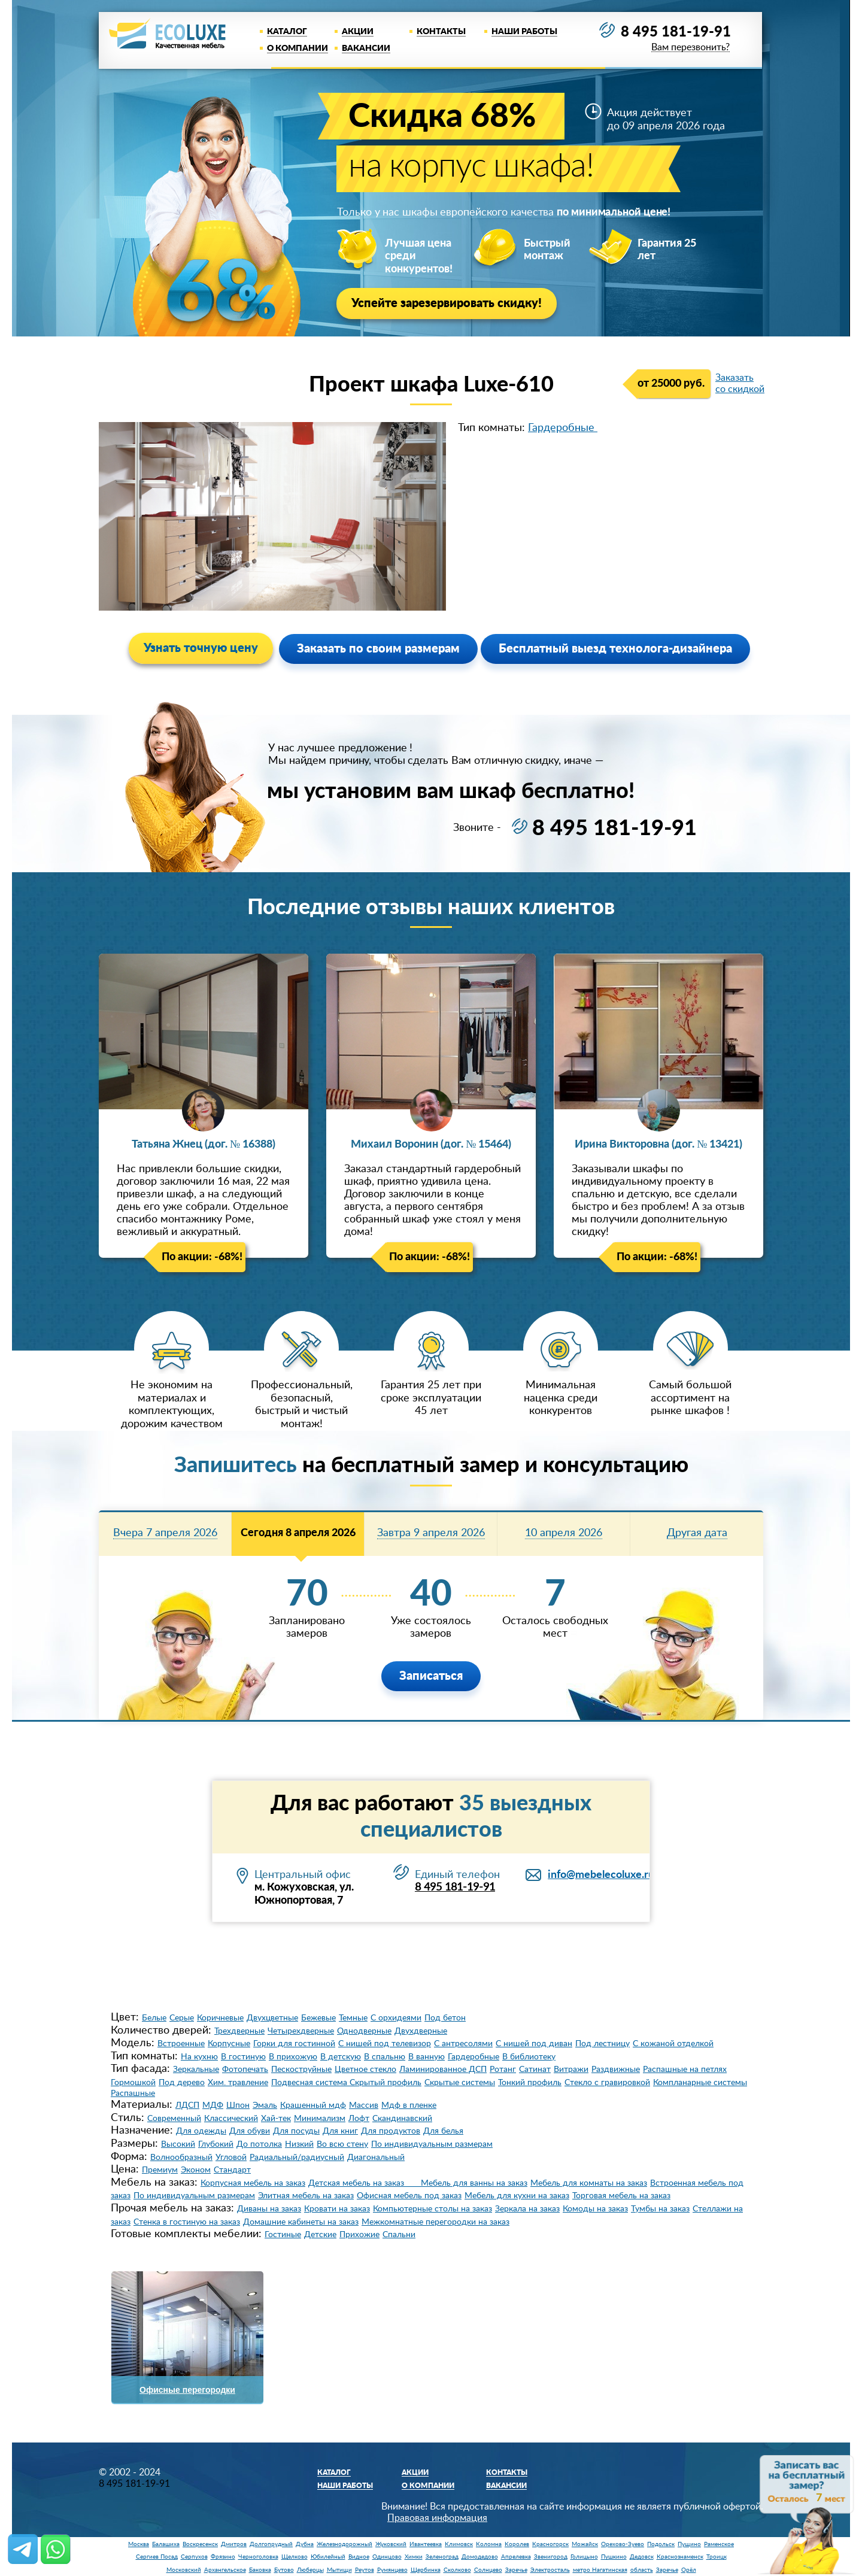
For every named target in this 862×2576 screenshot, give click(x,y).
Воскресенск (200, 2544)
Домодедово (480, 2557)
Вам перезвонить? (690, 47)
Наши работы (524, 32)
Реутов (364, 2570)
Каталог (287, 32)
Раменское (719, 2544)
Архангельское (225, 2570)
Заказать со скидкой (739, 383)
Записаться (431, 1676)
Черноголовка (258, 2557)
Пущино (689, 2544)
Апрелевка (516, 2557)
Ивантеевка (425, 2544)
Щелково (294, 2557)
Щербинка (426, 2570)
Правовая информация (437, 2518)
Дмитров (234, 2544)
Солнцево (488, 2570)
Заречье (516, 2570)
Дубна (305, 2544)
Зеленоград (442, 2557)
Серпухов (194, 2557)
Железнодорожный (344, 2544)
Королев (517, 2544)
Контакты (441, 32)
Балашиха (166, 2544)
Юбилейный (328, 2557)
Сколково (457, 2570)
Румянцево (392, 2570)
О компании (297, 48)
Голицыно (584, 2557)
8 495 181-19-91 (676, 32)
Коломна (489, 2544)
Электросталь (550, 2570)
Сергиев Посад (157, 2557)
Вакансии (366, 48)
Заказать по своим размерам (378, 649)
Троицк (716, 2557)
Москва (138, 2544)
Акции (358, 32)
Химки (414, 2557)
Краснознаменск (680, 2557)
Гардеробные (562, 428)
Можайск (585, 2544)
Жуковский (390, 2544)
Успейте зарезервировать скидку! (446, 304)
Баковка (260, 2570)
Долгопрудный (271, 2544)
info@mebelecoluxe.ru (601, 1875)
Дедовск (642, 2557)
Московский (183, 2570)
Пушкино (614, 2557)
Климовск (459, 2544)
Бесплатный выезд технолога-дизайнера (615, 649)
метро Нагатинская (600, 2570)
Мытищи (339, 2570)
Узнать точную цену (201, 648)
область (641, 2570)
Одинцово (387, 2557)
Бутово (284, 2570)
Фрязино (223, 2557)
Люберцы (310, 2570)
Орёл (688, 2570)
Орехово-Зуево (622, 2544)
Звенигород (550, 2557)
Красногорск (550, 2544)
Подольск (661, 2544)
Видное (358, 2557)
